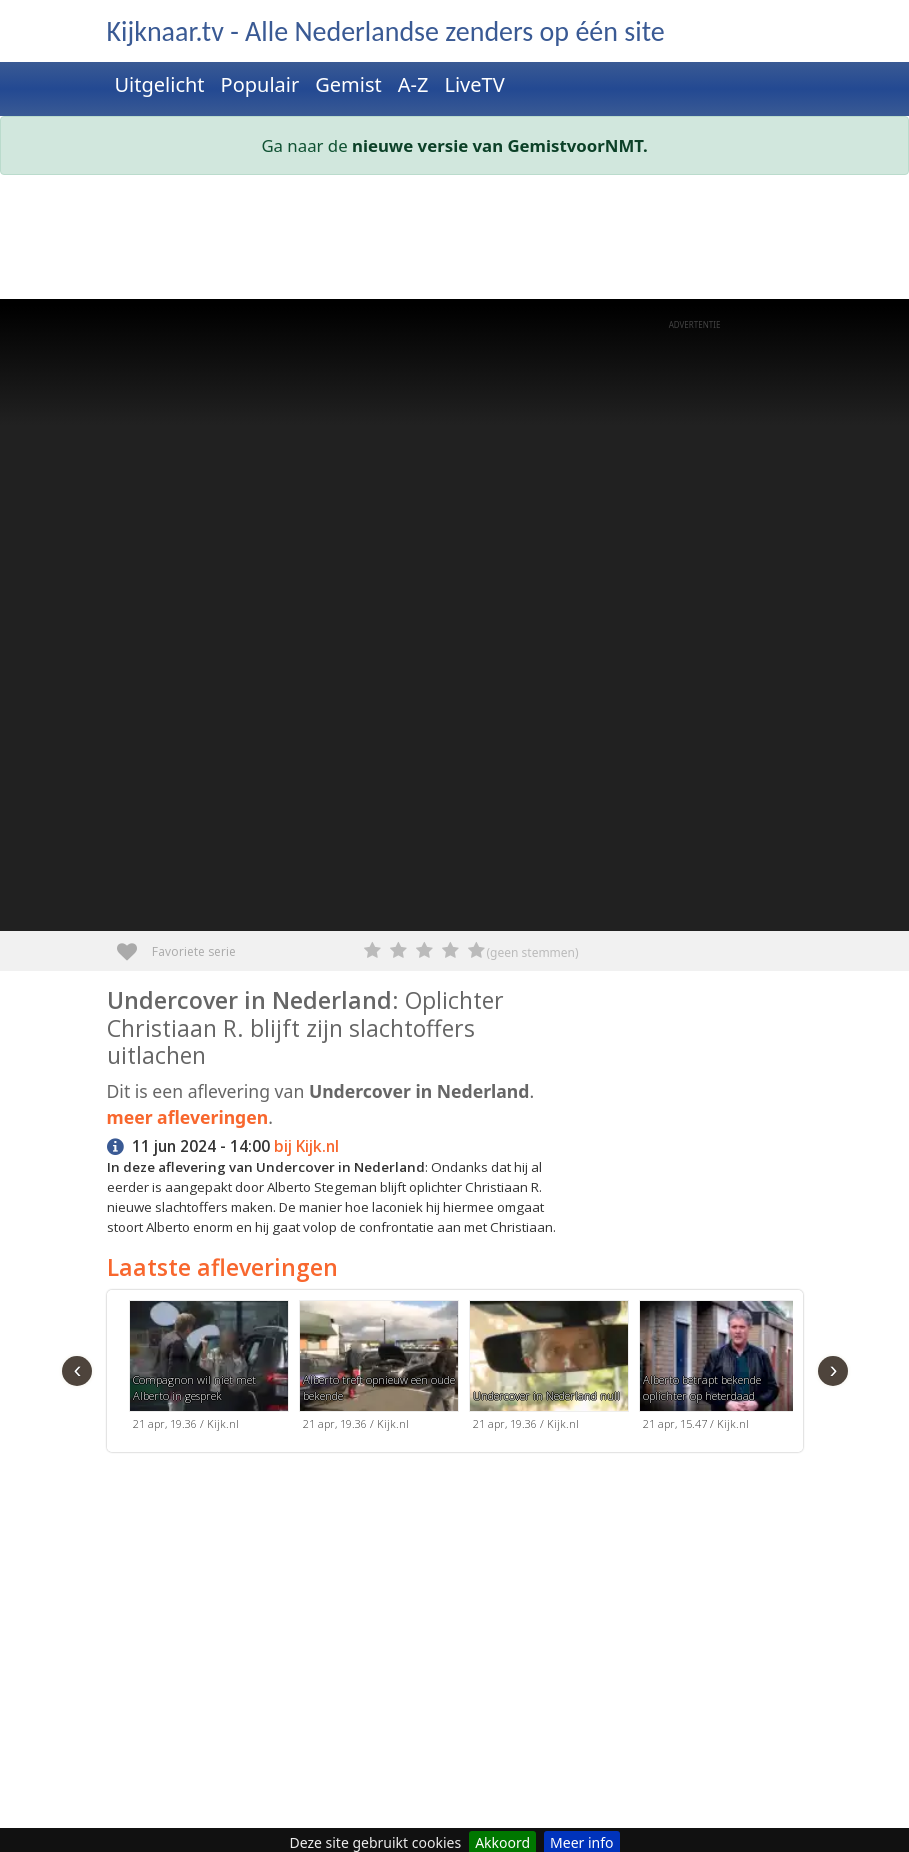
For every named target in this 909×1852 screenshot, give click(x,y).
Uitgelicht (160, 84)
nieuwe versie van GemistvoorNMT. (500, 145)
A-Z (413, 84)
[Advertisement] (455, 241)
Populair (260, 84)
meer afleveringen (188, 1117)
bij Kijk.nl (306, 1146)
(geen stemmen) (533, 952)
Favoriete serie (134, 944)
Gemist (348, 84)
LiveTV (474, 84)
